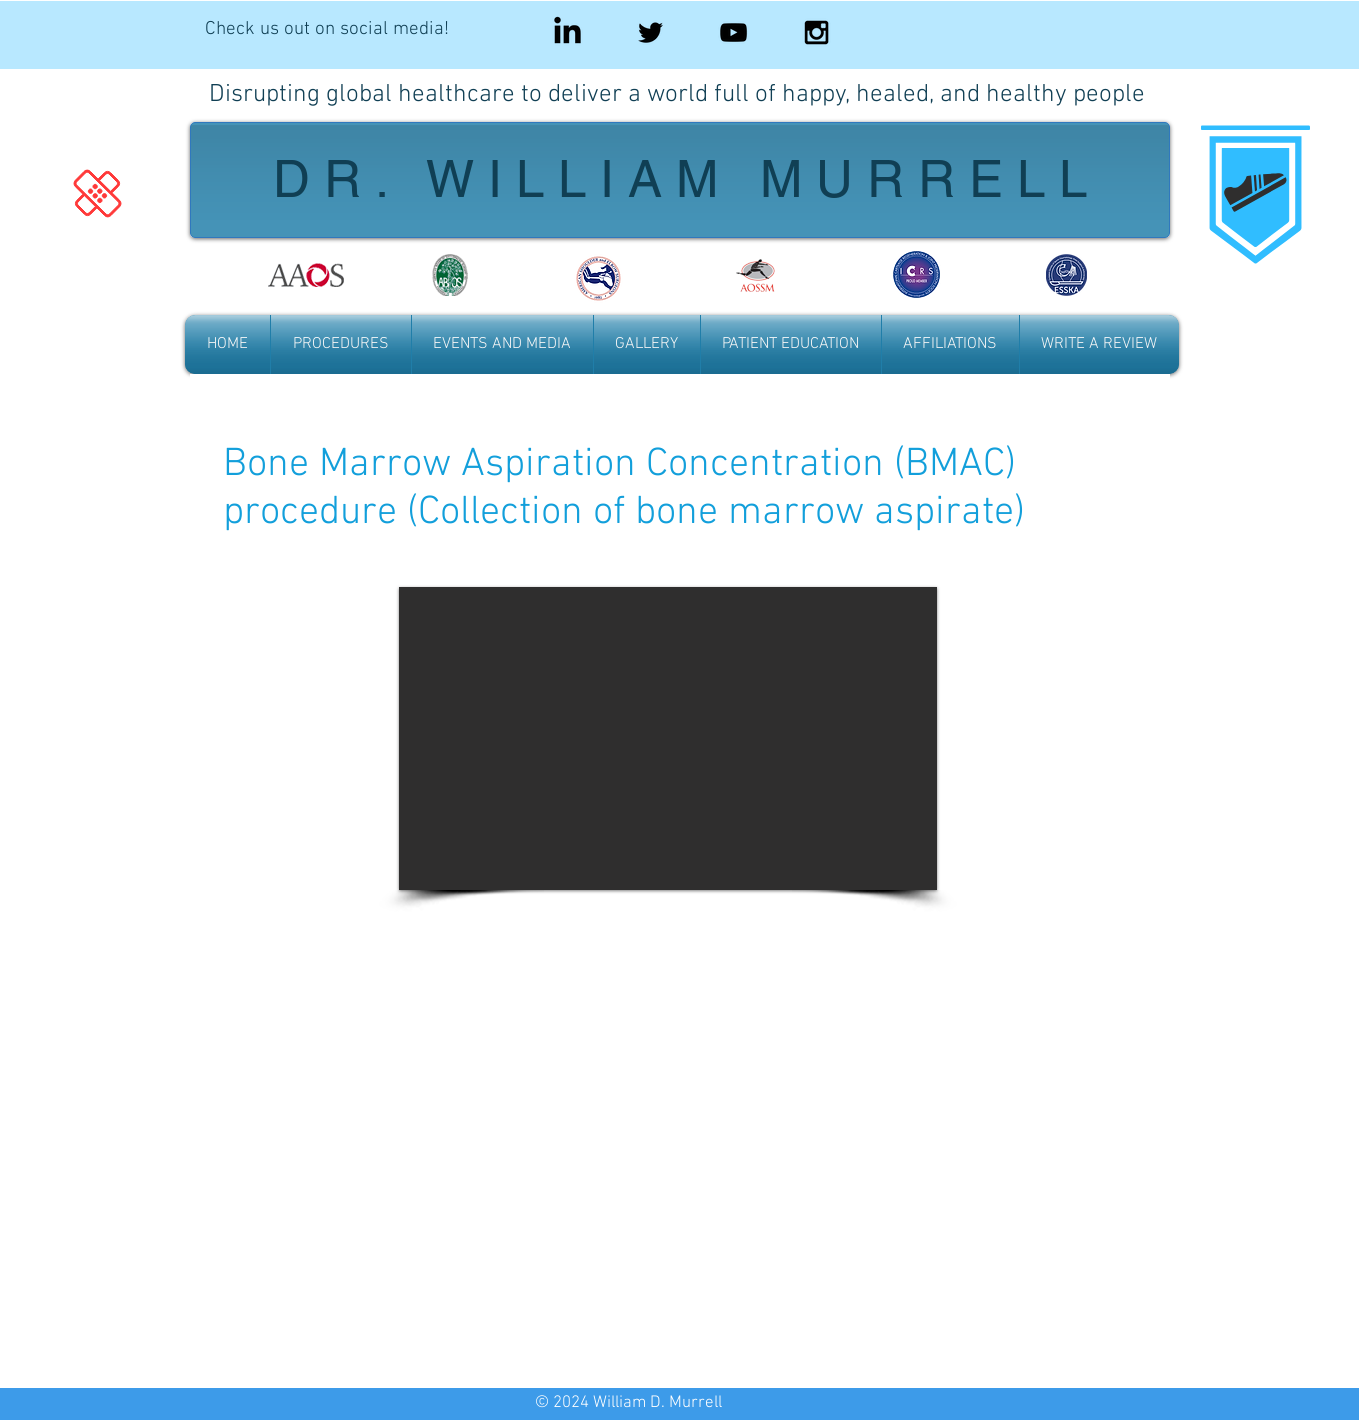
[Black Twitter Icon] (650, 32)
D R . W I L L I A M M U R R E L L (680, 178)
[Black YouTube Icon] (733, 32)
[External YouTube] (668, 1148)
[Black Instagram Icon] (816, 32)
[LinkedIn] (567, 32)
